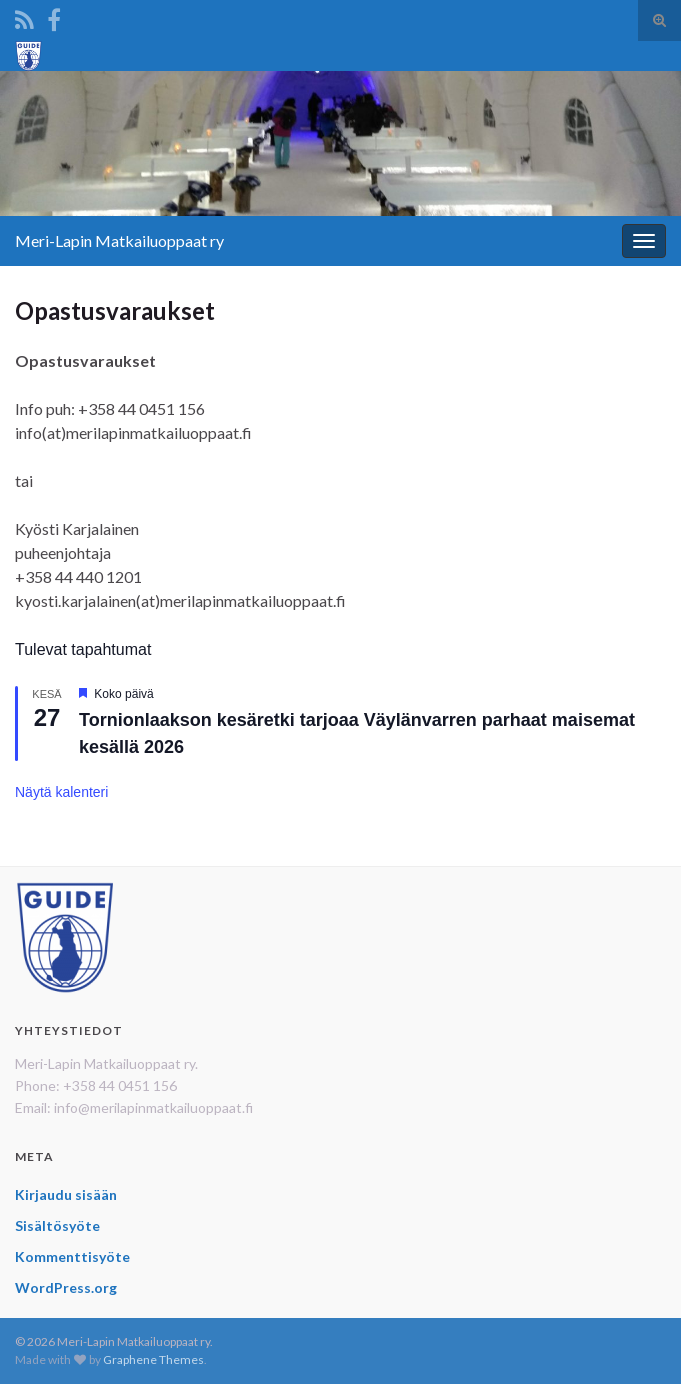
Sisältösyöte (57, 1225)
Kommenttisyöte (72, 1256)
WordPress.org (66, 1287)
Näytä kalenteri (61, 792)
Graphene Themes (153, 1359)
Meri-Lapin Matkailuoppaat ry (119, 240)
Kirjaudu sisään (66, 1194)
